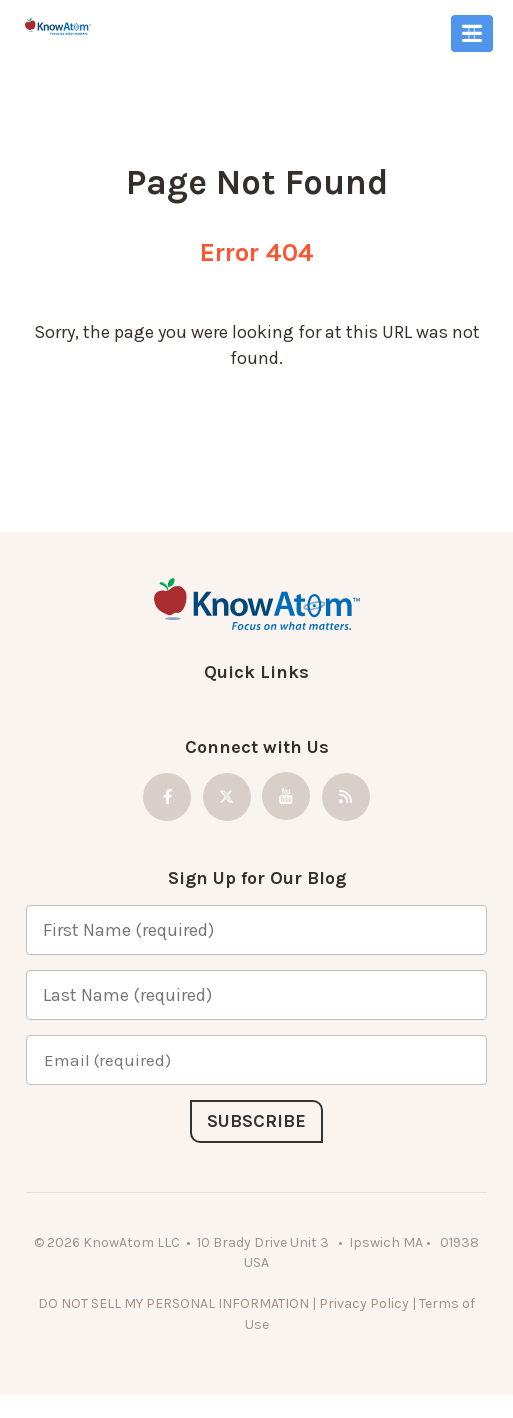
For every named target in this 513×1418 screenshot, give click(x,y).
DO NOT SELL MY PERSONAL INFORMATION (173, 1303)
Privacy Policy (364, 1303)
